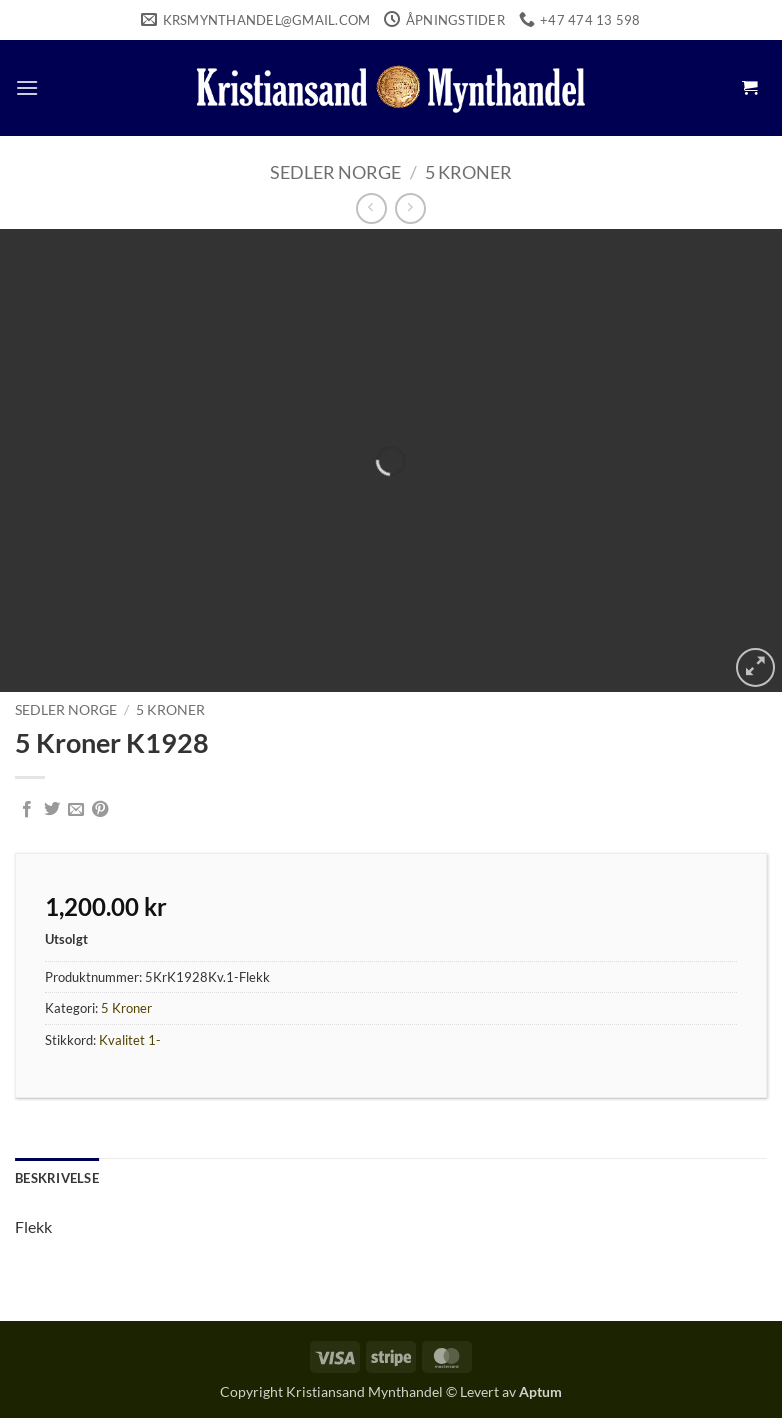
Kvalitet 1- (130, 1040)
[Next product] (371, 208)
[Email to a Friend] (76, 810)
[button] (27, 87)
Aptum (540, 1391)
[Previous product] (410, 208)
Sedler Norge (335, 172)
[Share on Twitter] (52, 810)
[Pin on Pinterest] (100, 810)
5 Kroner (468, 172)
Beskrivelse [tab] (57, 1178)
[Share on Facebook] (27, 810)
